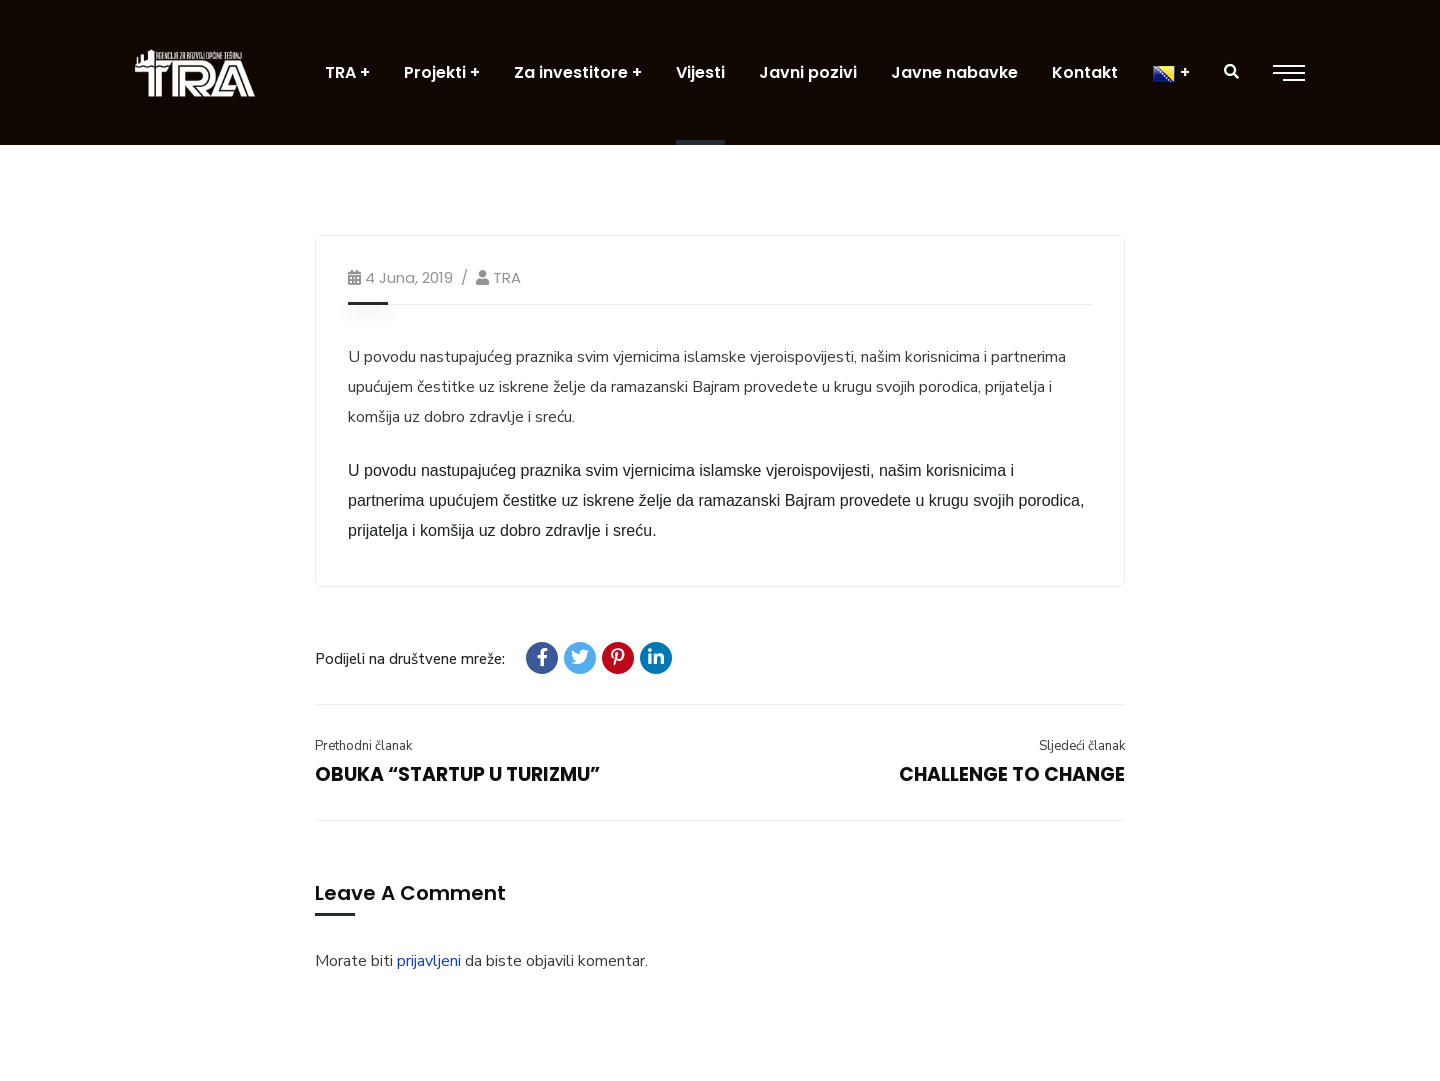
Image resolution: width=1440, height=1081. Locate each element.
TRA (507, 277)
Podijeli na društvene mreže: (410, 659)
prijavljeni (429, 961)
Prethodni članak (363, 746)
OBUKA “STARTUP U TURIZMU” (457, 774)
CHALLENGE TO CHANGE (1012, 774)
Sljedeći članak (1082, 746)
